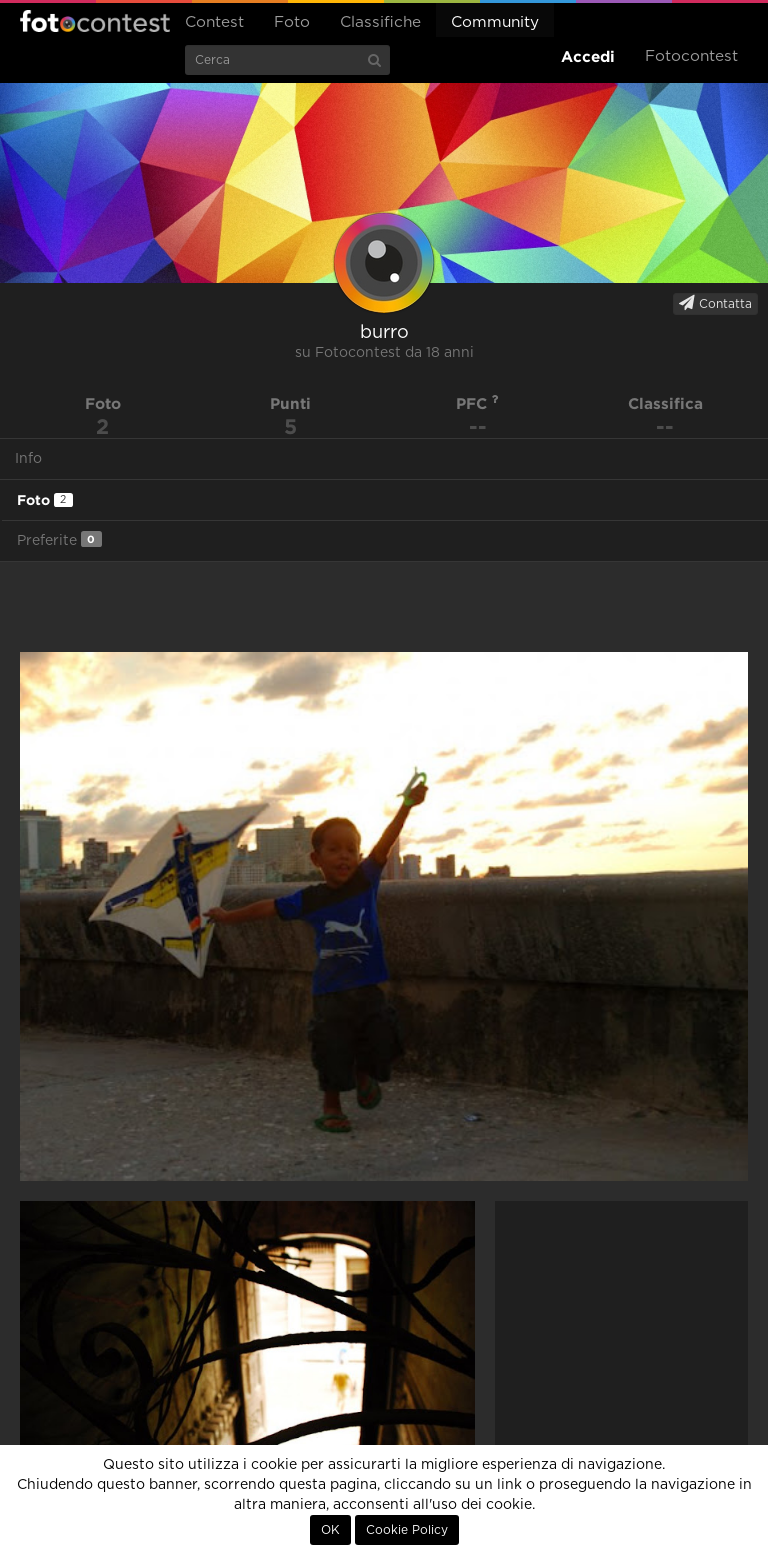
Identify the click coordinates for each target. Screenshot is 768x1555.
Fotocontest (95, 21)
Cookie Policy (407, 1530)
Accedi (588, 56)
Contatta (715, 303)
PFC (477, 403)
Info (28, 459)
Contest (214, 22)
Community (495, 22)
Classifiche (380, 22)
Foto (292, 22)
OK (330, 1530)
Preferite (59, 539)
